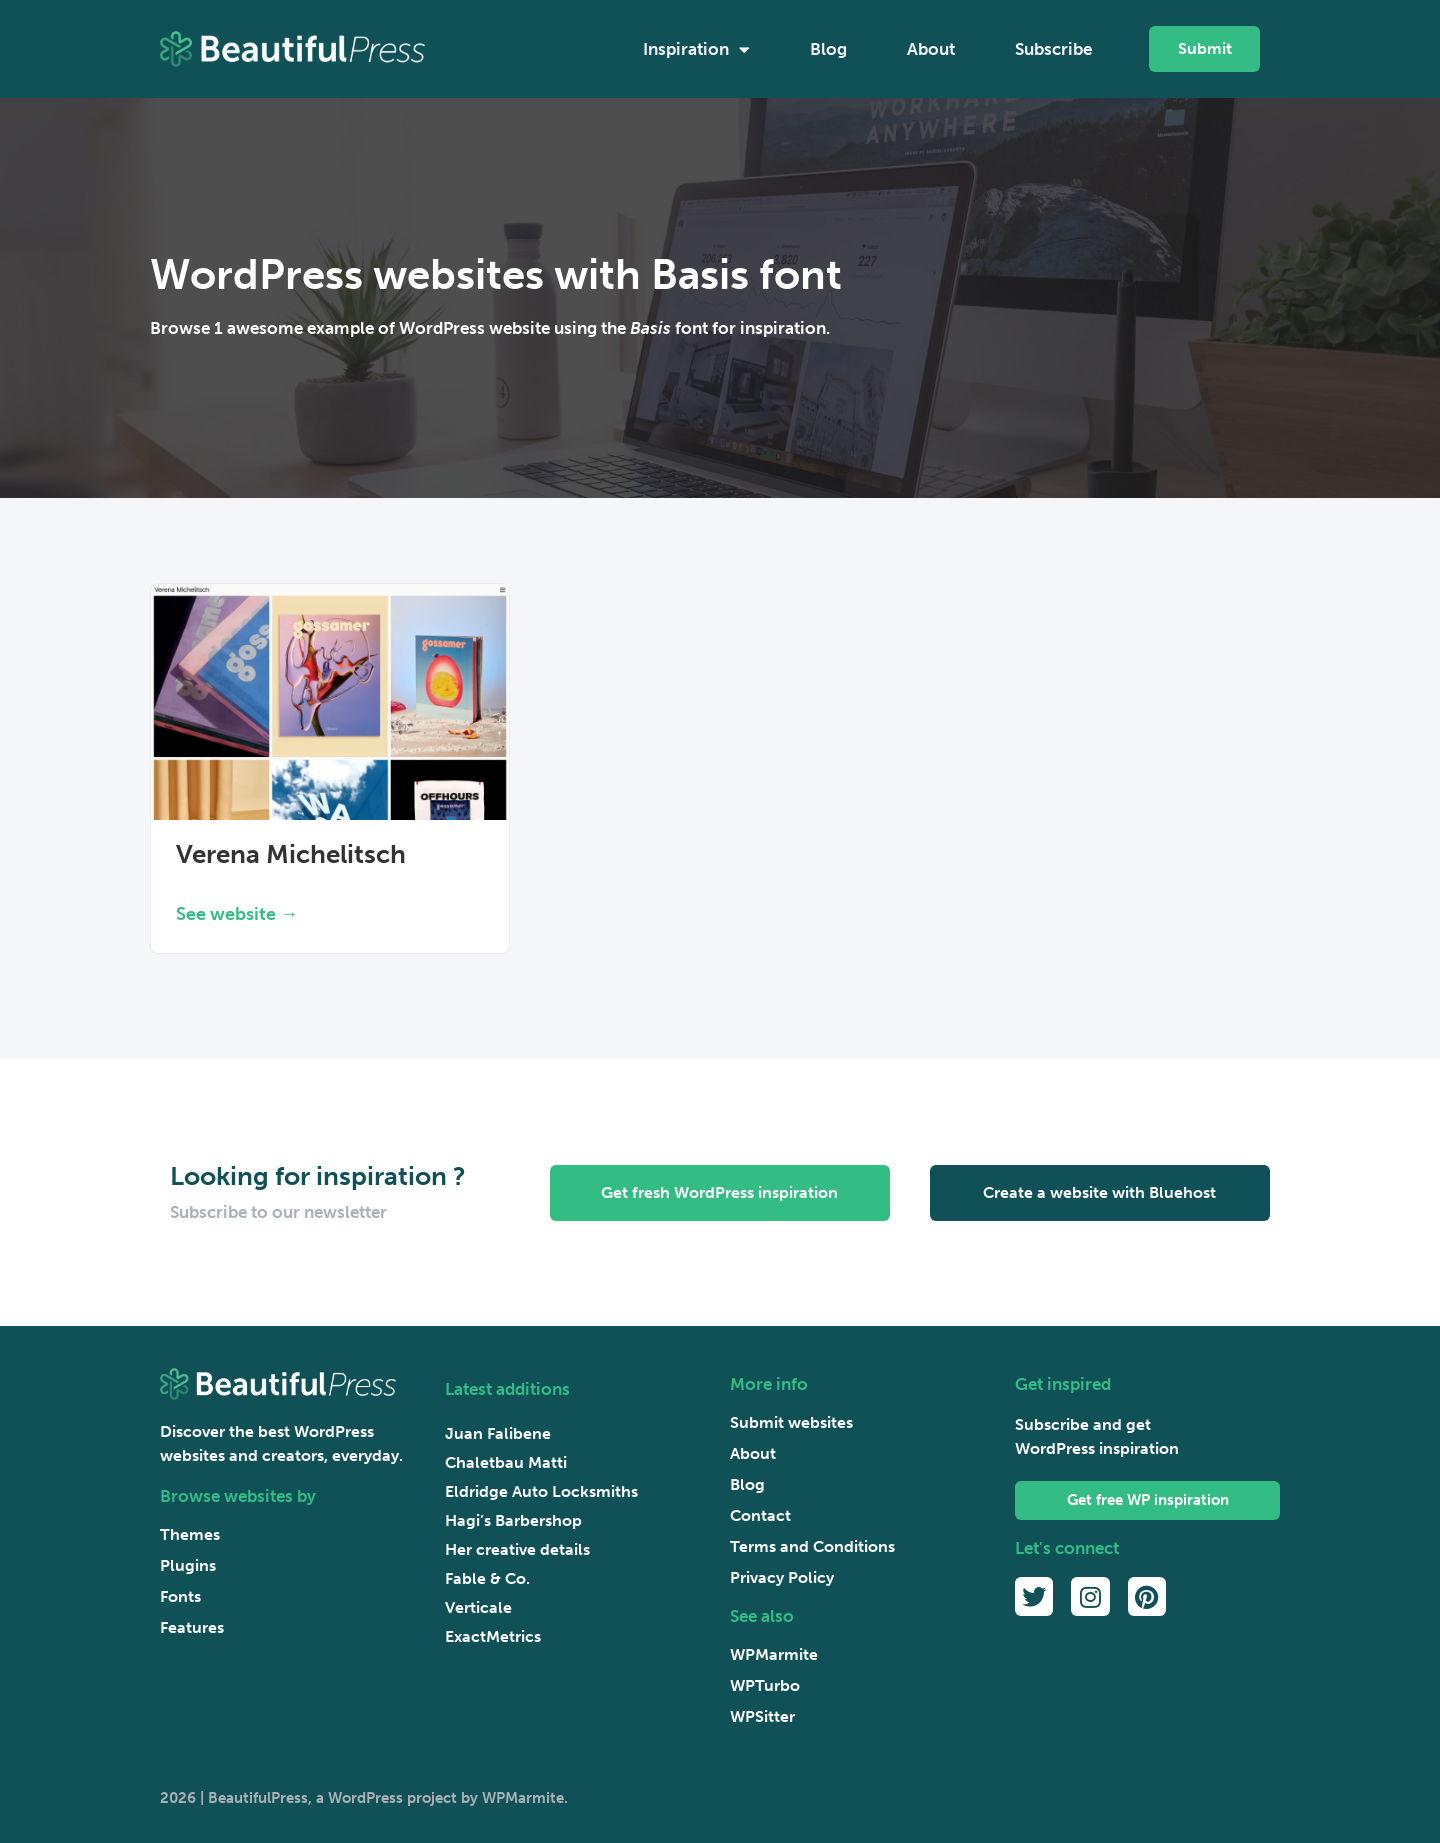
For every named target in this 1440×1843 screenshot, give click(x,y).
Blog (828, 49)
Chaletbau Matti (506, 1462)
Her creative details (517, 1549)
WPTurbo (765, 1685)
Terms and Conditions (812, 1546)
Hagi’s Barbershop (513, 1520)
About (931, 49)
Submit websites (791, 1422)
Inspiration (696, 49)
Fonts (180, 1596)
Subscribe (1053, 49)
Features (192, 1627)
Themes (190, 1534)
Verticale (478, 1607)
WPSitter (762, 1716)
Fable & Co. (487, 1578)
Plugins (188, 1565)
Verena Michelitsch (291, 854)
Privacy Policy (782, 1577)
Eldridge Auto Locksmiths (541, 1491)
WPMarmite (774, 1654)
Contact (760, 1515)
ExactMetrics (493, 1636)
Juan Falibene (498, 1433)
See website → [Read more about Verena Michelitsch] (237, 914)
